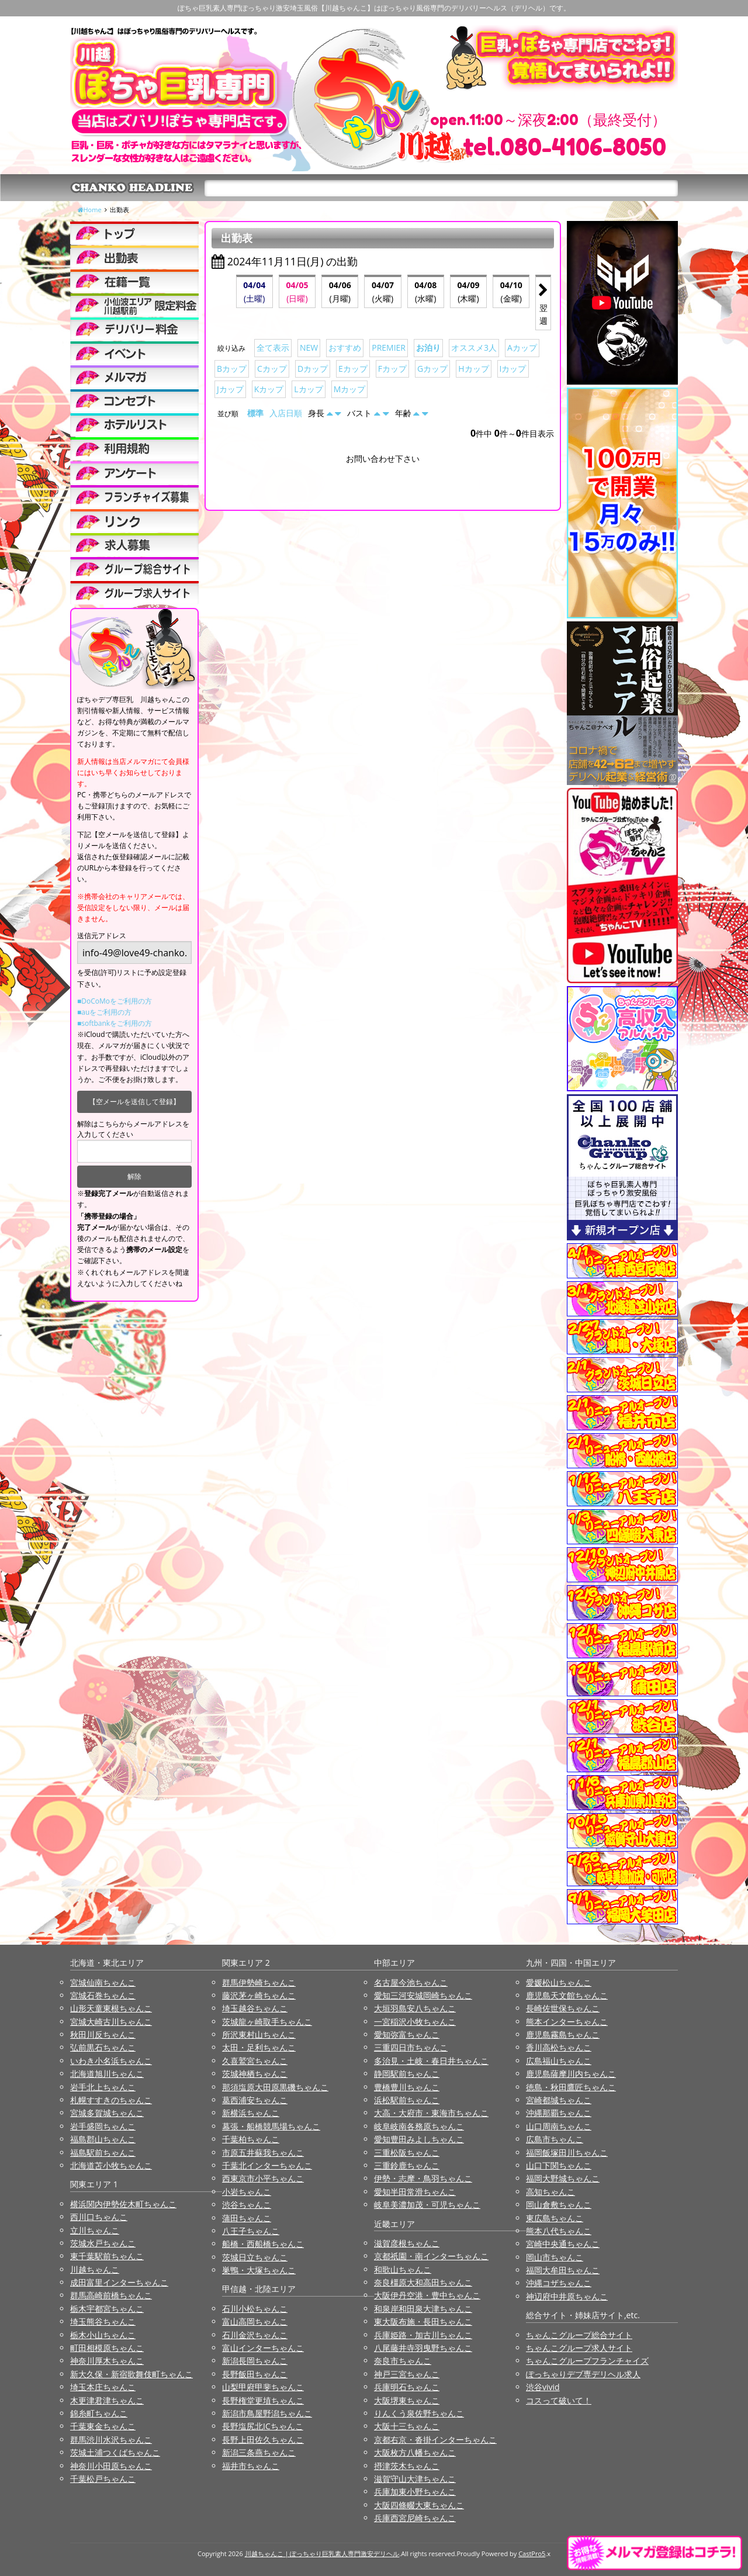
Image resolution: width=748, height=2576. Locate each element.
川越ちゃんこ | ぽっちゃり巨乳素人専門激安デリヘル (322, 2553)
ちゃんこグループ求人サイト (579, 2347)
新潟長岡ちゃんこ (255, 2360)
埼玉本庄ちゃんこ (103, 2386)
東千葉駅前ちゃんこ (107, 2256)
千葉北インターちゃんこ (267, 2165)
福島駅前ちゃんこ (103, 2152)
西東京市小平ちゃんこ (263, 2178)
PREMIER (389, 347)
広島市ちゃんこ (554, 2139)
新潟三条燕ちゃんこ (259, 2452)
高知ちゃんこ (550, 2191)
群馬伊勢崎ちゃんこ (259, 1982)
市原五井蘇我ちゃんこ (263, 2152)
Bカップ (232, 368)
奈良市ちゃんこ (402, 2360)
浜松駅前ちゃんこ (406, 2099)
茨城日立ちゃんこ (255, 2257)
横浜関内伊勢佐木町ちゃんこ (123, 2204)
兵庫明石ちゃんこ (406, 2386)
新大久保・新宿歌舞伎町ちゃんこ (131, 2374)
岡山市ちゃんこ (554, 2257)
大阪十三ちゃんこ (406, 2426)
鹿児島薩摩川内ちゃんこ (571, 2073)
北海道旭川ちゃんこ (107, 2073)
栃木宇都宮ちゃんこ (107, 2308)
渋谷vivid (543, 2386)
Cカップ (272, 368)
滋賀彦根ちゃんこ (406, 2243)
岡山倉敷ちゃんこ (558, 2204)
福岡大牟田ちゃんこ (563, 2270)
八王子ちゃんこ (250, 2230)
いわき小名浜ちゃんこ (111, 2060)
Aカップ (522, 347)
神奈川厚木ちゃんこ (107, 2360)
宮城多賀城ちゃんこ (107, 2112)
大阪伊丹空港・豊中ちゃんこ (427, 2295)
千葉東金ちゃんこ (103, 2426)
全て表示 (273, 347)
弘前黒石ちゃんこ (103, 2047)
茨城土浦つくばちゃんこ (115, 2452)
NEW (309, 347)
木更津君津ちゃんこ (107, 2400)
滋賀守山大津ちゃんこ (415, 2478)
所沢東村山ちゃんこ (259, 2034)
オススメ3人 (474, 347)
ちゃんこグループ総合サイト (579, 2334)
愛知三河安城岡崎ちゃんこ (423, 1995)
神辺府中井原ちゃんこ (567, 2296)
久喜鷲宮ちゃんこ (255, 2060)
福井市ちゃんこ (250, 2465)
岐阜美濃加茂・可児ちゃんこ (427, 2204)
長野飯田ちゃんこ (255, 2374)
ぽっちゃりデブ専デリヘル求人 (583, 2374)
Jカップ (230, 389)
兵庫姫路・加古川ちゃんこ (423, 2334)
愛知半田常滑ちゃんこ (415, 2191)
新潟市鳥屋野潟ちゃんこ (267, 2413)
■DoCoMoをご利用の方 (114, 1001)
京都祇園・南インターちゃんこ (431, 2256)
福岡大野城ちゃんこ (563, 2178)
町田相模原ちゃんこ (107, 2347)
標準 (255, 413)
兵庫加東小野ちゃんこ (415, 2491)
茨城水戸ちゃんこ (103, 2243)
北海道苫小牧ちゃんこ (111, 2165)
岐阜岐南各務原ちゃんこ (419, 2126)
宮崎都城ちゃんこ (558, 2099)
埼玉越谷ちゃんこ (255, 2008)
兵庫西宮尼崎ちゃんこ (415, 2517)
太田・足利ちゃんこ (259, 2047)
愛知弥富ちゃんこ (406, 2034)
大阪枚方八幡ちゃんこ (415, 2452)
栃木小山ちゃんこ (103, 2334)
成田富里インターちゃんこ (119, 2282)
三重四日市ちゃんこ (411, 2047)
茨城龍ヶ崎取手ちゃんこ (267, 2021)
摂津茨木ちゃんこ (406, 2465)
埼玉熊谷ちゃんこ (103, 2321)
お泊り (428, 347)
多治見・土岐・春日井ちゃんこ (431, 2060)
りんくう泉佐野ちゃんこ (419, 2413)
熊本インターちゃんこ (567, 2021)
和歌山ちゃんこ (402, 2269)
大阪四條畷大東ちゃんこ (419, 2505)
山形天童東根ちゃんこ (111, 2008)
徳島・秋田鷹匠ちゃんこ (571, 2087)
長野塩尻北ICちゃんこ (262, 2426)
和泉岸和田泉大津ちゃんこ (423, 2308)
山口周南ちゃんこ (558, 2126)
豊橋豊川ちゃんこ (406, 2087)
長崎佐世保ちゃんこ (563, 2008)
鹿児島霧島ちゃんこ (563, 2034)
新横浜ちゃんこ (250, 2112)
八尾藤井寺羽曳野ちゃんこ (423, 2347)
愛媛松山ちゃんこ (558, 1982)
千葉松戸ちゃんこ (103, 2478)
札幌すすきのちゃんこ (111, 2099)
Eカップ (353, 368)
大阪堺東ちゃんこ (406, 2400)
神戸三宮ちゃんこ (406, 2374)
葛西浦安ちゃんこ (255, 2099)
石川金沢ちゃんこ (255, 2334)
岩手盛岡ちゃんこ (103, 2126)
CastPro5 (531, 2553)
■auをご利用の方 (104, 1012)
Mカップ (350, 389)
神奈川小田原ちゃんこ (111, 2465)
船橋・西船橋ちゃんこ (263, 2243)
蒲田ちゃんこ (246, 2218)
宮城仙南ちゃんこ (103, 1982)
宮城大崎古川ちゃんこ (111, 2021)
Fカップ (392, 368)
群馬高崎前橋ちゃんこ (111, 2295)
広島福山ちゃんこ (558, 2060)
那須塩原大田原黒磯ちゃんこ (275, 2087)
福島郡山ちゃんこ (103, 2139)
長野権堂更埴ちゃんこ (263, 2400)
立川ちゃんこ (94, 2230)
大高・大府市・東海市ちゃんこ (431, 2112)
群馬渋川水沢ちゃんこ (111, 2439)
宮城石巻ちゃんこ (103, 1995)
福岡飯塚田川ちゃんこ (567, 2152)
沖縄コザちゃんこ (558, 2282)
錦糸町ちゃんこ (98, 2413)
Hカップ (473, 368)
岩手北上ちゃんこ (103, 2087)
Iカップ (513, 368)
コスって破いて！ (558, 2400)
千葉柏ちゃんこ (250, 2139)
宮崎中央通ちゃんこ (563, 2243)
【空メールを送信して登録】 (134, 1102)
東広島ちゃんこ (554, 2218)
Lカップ (308, 389)
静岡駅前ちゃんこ (406, 2073)
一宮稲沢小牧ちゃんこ (415, 2021)
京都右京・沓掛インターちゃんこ (435, 2439)
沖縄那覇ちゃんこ (558, 2112)
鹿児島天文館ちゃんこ (567, 1995)
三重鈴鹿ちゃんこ (406, 2165)
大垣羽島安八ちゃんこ (415, 2008)
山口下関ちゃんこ (558, 2165)
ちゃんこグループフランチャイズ (587, 2360)
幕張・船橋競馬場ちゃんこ (271, 2126)
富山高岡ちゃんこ (255, 2321)
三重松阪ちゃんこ (406, 2152)
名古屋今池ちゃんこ (411, 1982)
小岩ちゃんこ (246, 2191)
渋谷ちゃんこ (246, 2204)
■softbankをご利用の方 (114, 1023)
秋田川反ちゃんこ (103, 2034)
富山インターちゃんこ (263, 2347)
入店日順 (285, 413)
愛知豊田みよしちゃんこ (419, 2139)
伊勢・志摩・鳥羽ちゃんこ (423, 2178)
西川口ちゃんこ (98, 2216)
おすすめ (344, 347)
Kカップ (269, 389)
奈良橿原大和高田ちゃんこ (423, 2282)
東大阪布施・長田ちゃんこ (423, 2321)
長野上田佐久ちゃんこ (263, 2439)
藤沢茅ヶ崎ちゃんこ (259, 1995)
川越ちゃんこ (94, 2269)
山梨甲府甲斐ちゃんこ (263, 2386)
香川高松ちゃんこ (558, 2047)
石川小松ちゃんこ (255, 2308)
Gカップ (432, 368)
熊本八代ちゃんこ (558, 2230)
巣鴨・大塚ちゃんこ (259, 2270)
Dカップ (312, 368)
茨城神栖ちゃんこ (255, 2073)
